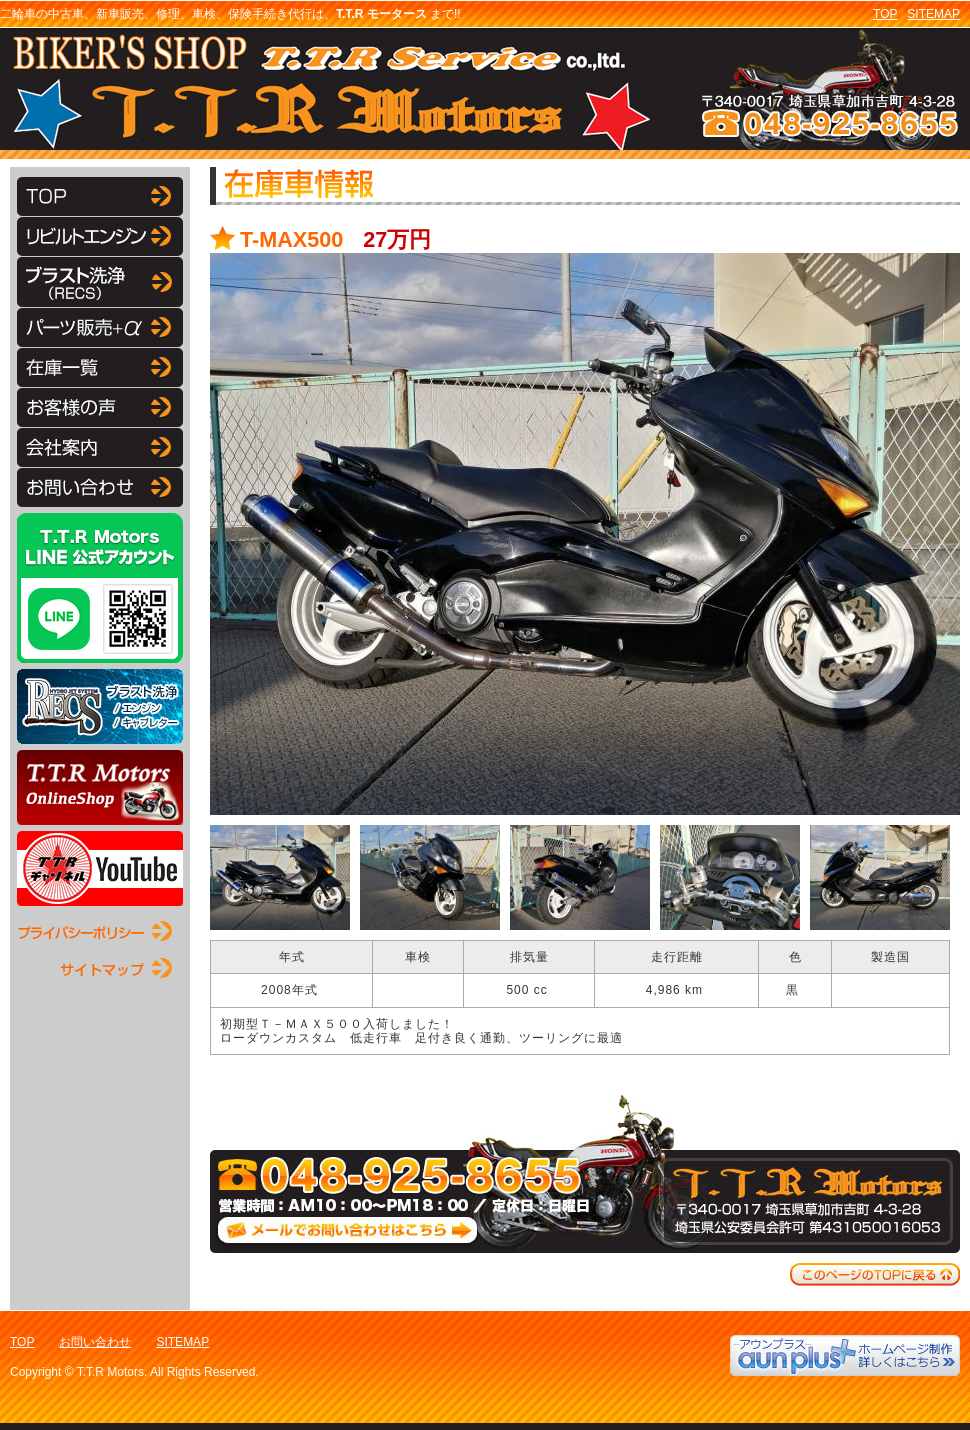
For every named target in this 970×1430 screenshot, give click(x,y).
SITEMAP (933, 14)
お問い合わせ (95, 1342)
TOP (885, 14)
